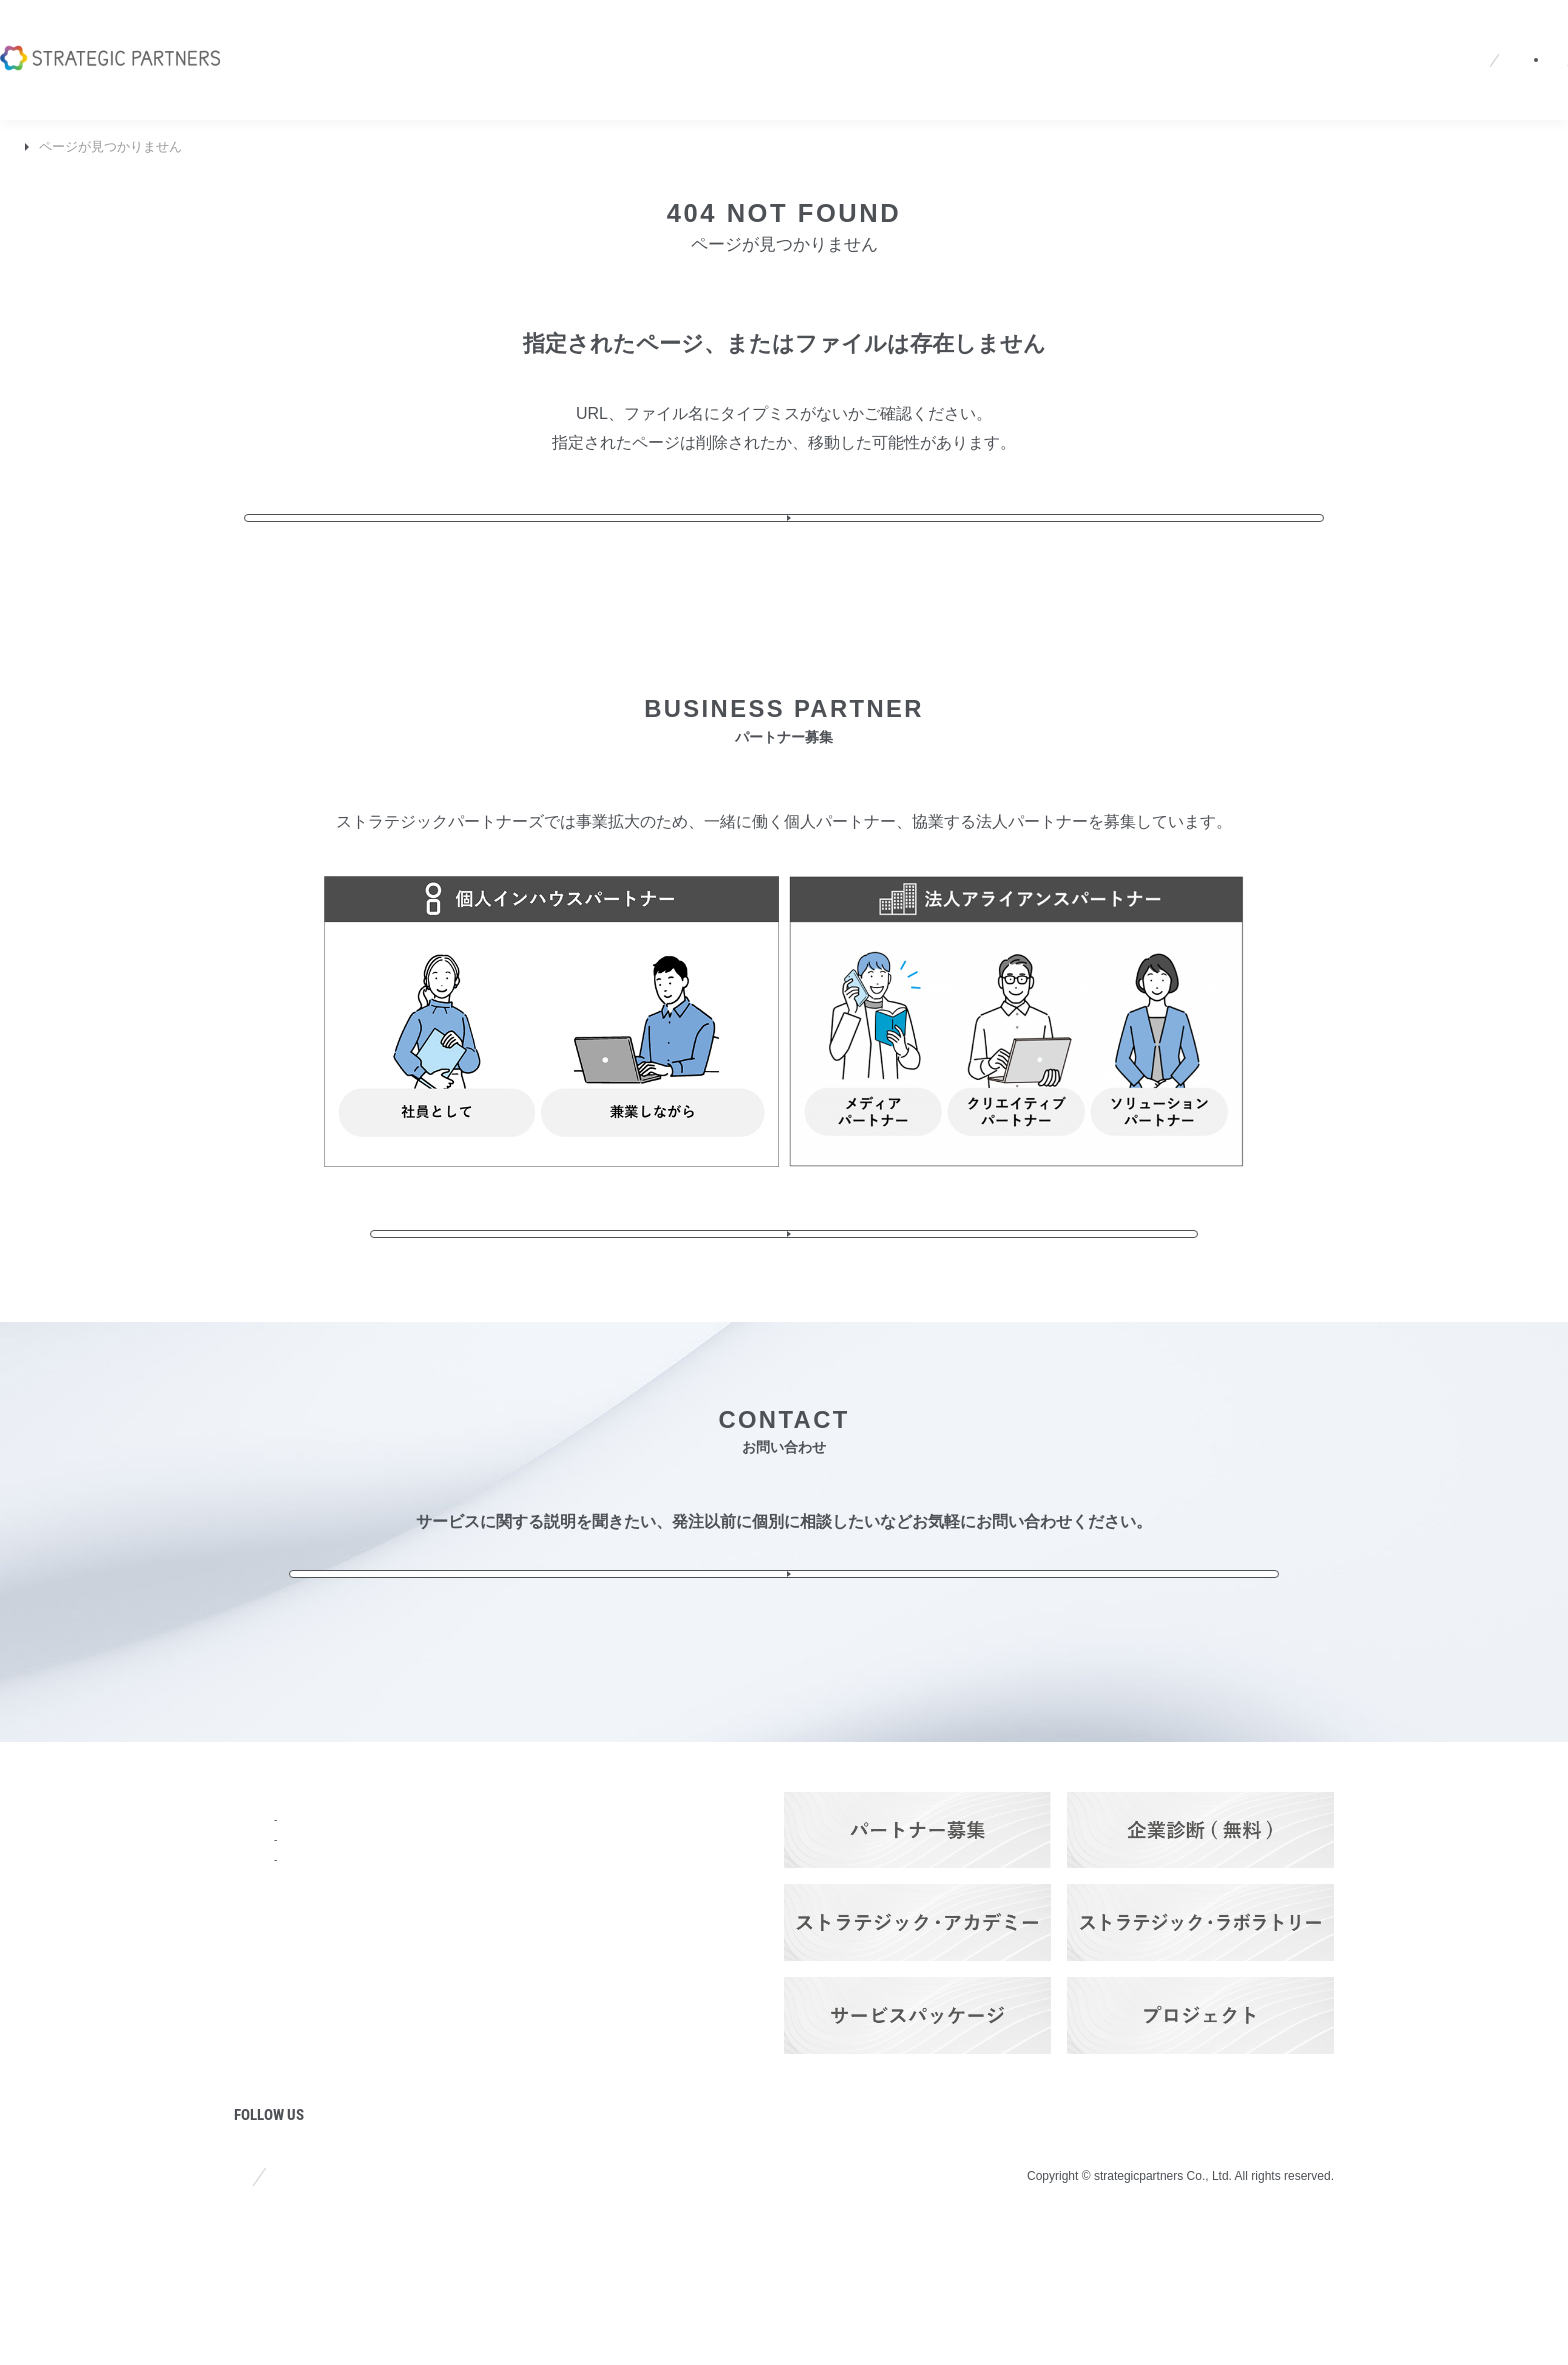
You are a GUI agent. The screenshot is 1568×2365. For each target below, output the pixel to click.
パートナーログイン (1313, 34)
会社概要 (852, 34)
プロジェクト (282, 2138)
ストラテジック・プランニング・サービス (456, 1905)
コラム (258, 2084)
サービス (402, 1868)
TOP (28, 146)
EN (1199, 34)
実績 (386, 2108)
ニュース (938, 34)
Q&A (1097, 34)
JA (1161, 34)
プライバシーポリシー (452, 2304)
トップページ (282, 1868)
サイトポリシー (283, 2304)
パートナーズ (418, 2162)
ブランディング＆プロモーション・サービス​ (456, 1949)
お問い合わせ (1473, 34)
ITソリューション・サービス (455, 1993)
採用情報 (1024, 34)
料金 (386, 2054)
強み (250, 1976)
